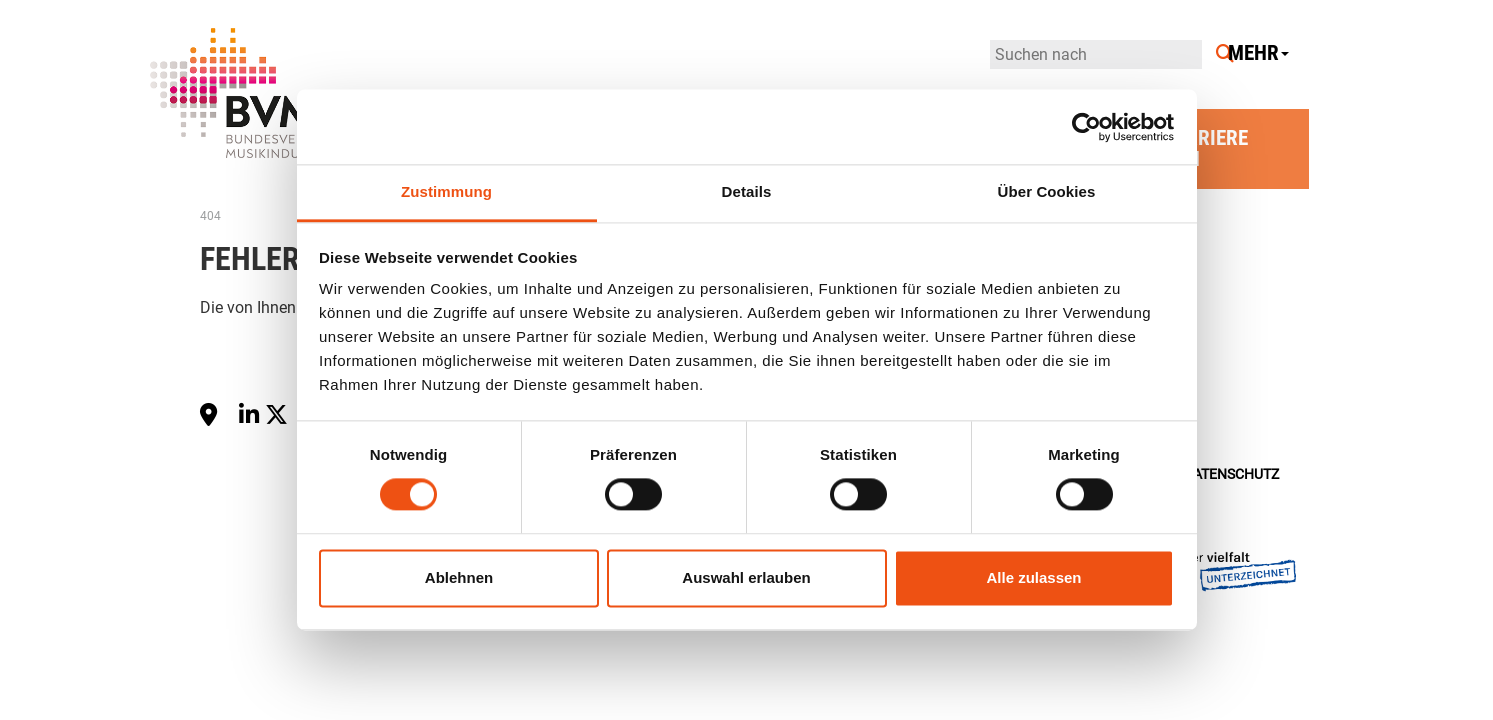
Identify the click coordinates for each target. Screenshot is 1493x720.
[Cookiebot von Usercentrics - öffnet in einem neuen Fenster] (1086, 127)
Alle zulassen (1033, 577)
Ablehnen (459, 577)
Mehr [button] (1258, 53)
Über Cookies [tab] (1047, 191)
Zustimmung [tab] (446, 191)
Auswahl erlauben (746, 577)
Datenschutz (1231, 474)
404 (210, 216)
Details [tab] (747, 191)
